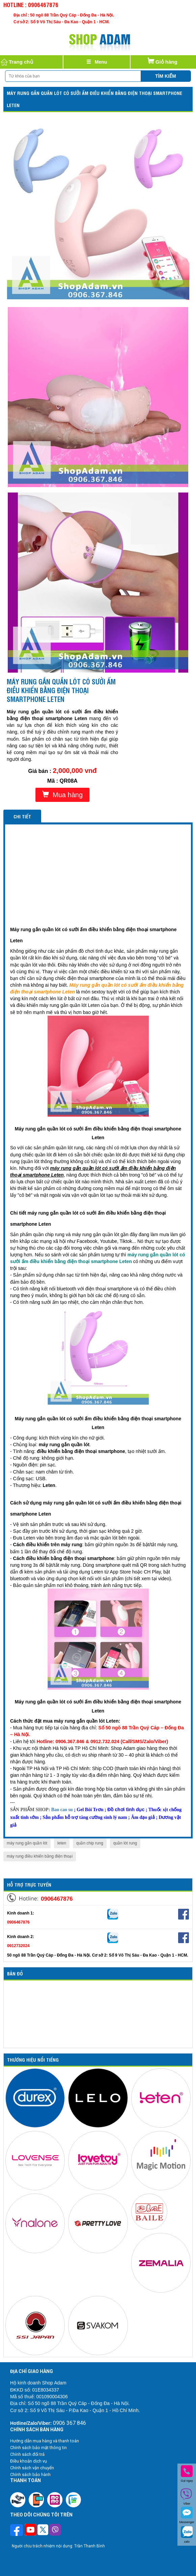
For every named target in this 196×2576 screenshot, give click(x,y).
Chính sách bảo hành (30, 2474)
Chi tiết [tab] (22, 816)
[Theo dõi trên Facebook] (17, 2530)
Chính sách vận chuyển (32, 2467)
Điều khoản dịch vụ (28, 2461)
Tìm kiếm (165, 76)
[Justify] (97, 62)
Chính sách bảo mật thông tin (38, 2447)
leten (61, 1843)
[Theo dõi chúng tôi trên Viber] (55, 2530)
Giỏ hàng (162, 60)
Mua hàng (62, 795)
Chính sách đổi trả (27, 2454)
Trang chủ (16, 62)
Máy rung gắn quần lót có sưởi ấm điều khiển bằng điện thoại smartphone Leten (94, 99)
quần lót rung (125, 1843)
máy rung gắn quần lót (27, 1843)
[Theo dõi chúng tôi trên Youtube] (30, 2530)
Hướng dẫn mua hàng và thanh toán (44, 2440)
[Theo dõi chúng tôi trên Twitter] (42, 2530)
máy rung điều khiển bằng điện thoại (40, 1856)
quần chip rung (89, 1843)
